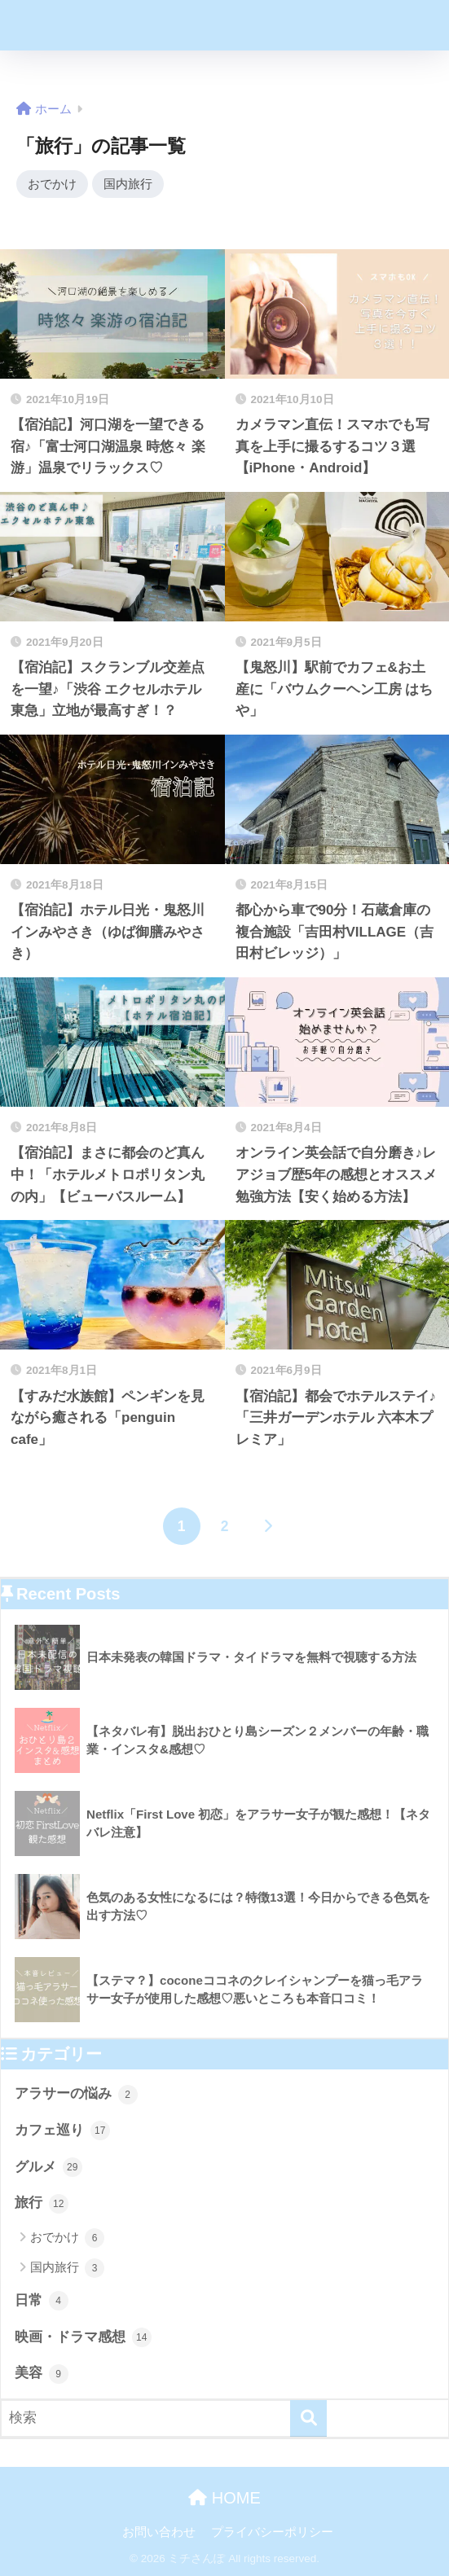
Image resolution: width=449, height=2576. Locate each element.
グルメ (48, 2168)
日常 (41, 2301)
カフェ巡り (62, 2131)
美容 (41, 2374)
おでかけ (52, 184)
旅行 (41, 2204)
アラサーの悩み (76, 2094)
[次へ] (268, 1527)
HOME (224, 2499)
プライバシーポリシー (272, 2532)
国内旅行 (127, 184)
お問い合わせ (159, 2532)
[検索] (308, 2419)
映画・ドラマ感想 (83, 2338)
